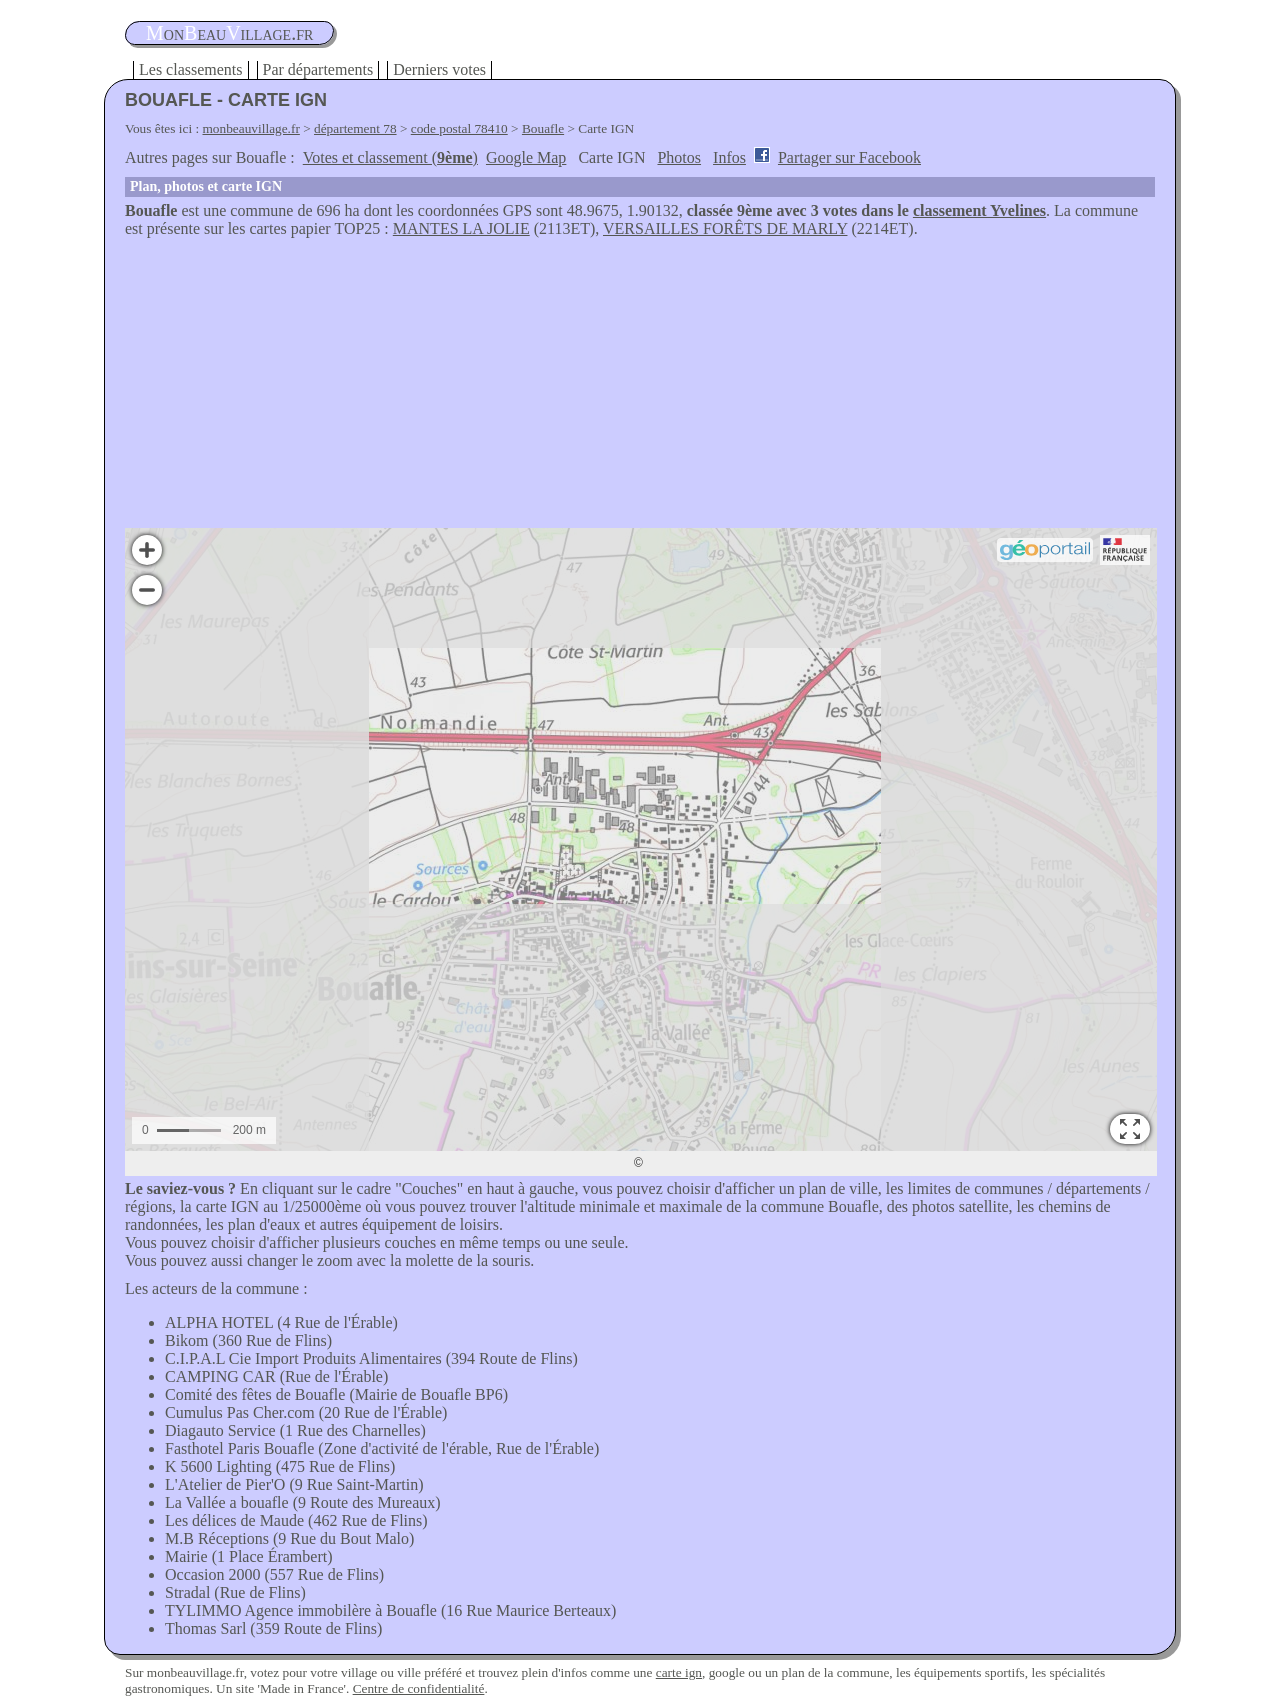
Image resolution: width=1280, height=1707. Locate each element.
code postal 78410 (459, 128)
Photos (679, 157)
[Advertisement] (640, 388)
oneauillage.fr (229, 33)
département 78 (355, 128)
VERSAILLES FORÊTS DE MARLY (725, 228)
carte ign (679, 1672)
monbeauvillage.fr (251, 128)
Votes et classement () (390, 157)
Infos (729, 157)
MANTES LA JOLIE (461, 228)
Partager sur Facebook (849, 157)
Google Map (526, 157)
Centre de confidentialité (419, 1688)
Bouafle (543, 128)
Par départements (318, 69)
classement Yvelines (979, 210)
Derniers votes (439, 69)
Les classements (191, 69)
